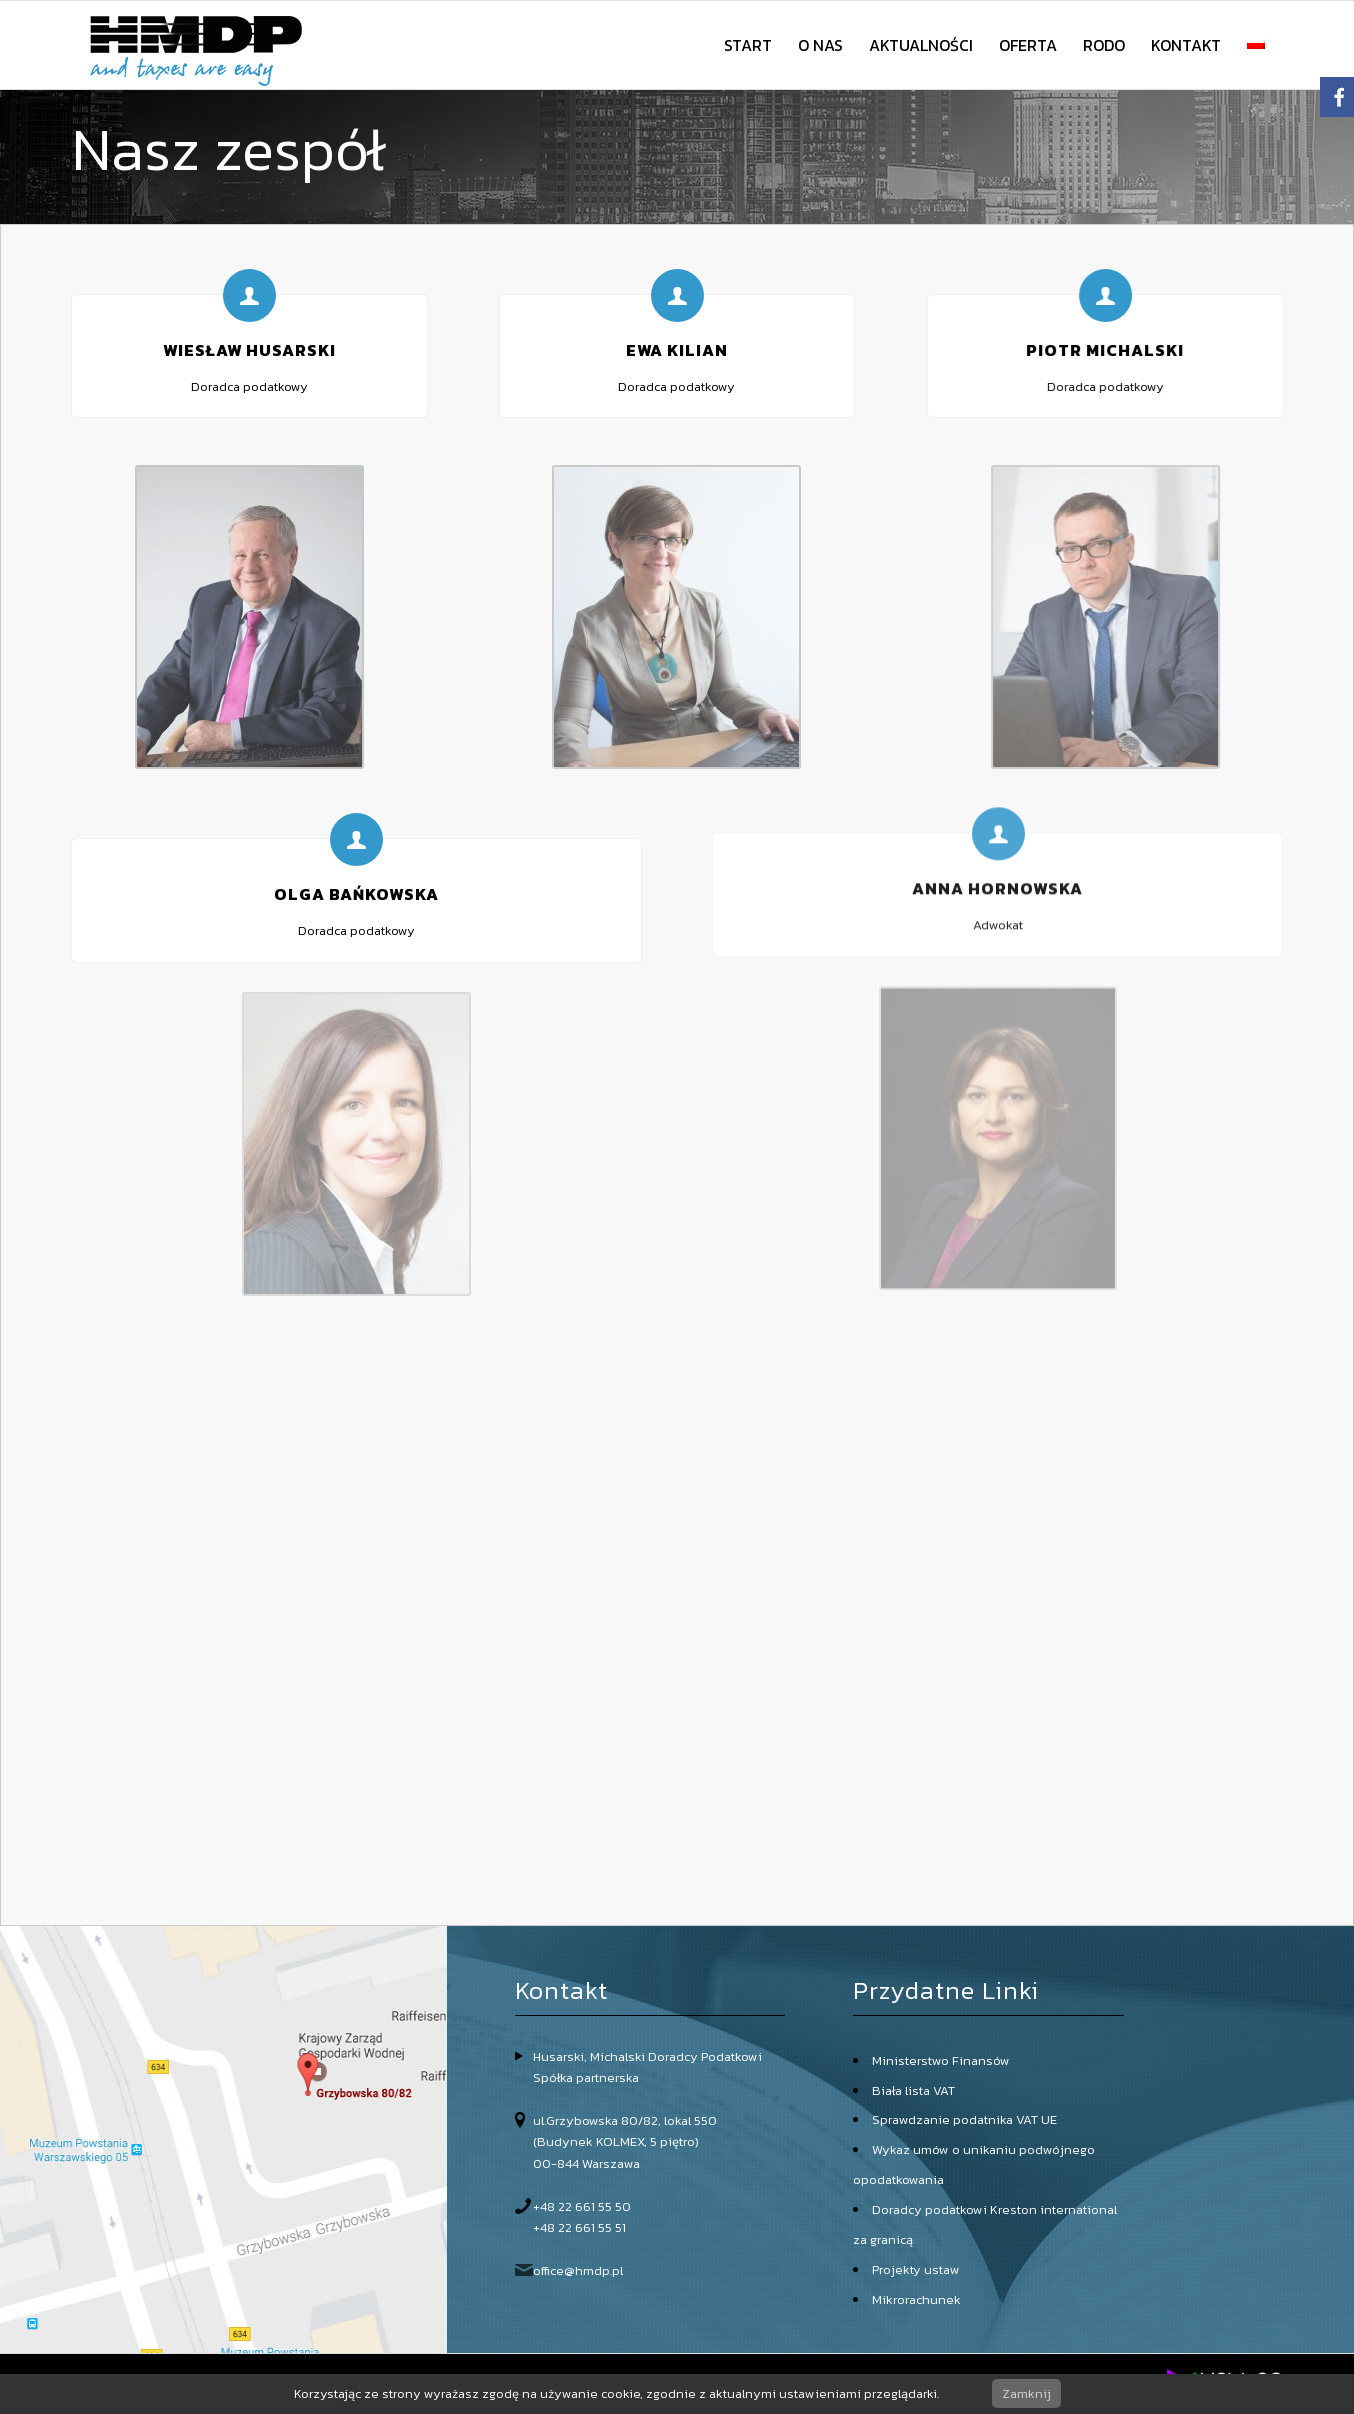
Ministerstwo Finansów (941, 2060)
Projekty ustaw (916, 2269)
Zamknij (1026, 2393)
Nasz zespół (228, 149)
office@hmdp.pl (578, 2270)
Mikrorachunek (916, 2299)
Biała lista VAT (913, 2090)
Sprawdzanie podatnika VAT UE (964, 2119)
